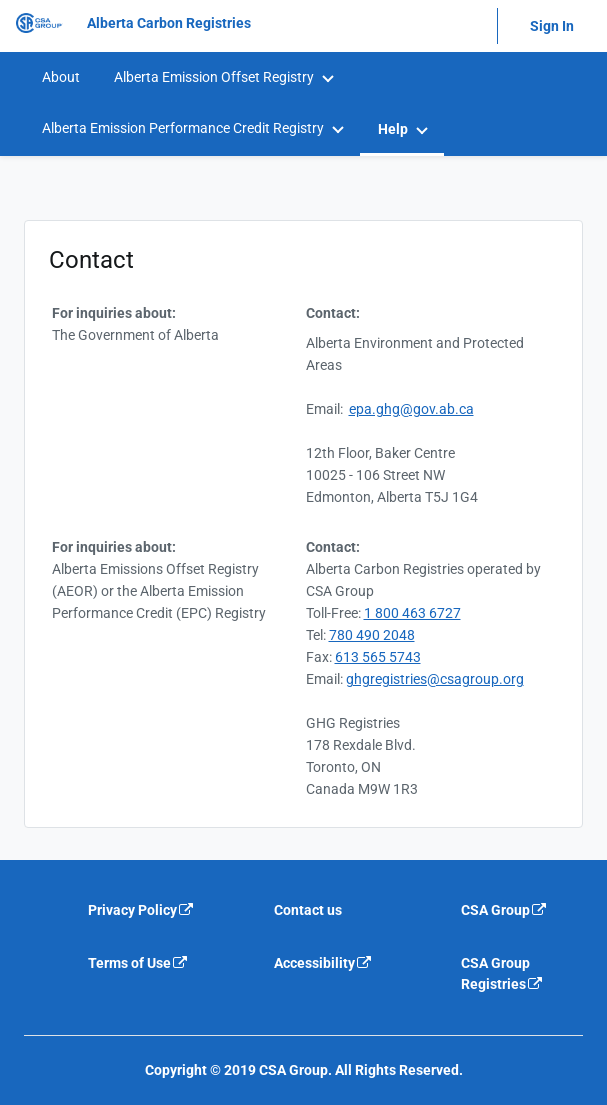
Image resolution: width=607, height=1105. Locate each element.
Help (393, 129)
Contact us (308, 910)
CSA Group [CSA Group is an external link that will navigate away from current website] (504, 910)
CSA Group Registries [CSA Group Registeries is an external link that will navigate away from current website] (502, 973)
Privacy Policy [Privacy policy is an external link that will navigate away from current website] (141, 910)
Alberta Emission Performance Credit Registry (183, 128)
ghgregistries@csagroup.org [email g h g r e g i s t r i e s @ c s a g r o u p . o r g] (435, 679)
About (61, 77)
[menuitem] (60, 77)
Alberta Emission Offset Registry (214, 77)
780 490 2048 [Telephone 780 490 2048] (372, 635)
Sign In (552, 26)
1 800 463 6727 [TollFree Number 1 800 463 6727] (412, 613)
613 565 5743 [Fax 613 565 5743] (378, 657)
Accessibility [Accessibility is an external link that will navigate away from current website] (323, 963)
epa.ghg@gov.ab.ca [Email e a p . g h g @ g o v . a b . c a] (411, 409)
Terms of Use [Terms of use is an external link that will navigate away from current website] (138, 963)
